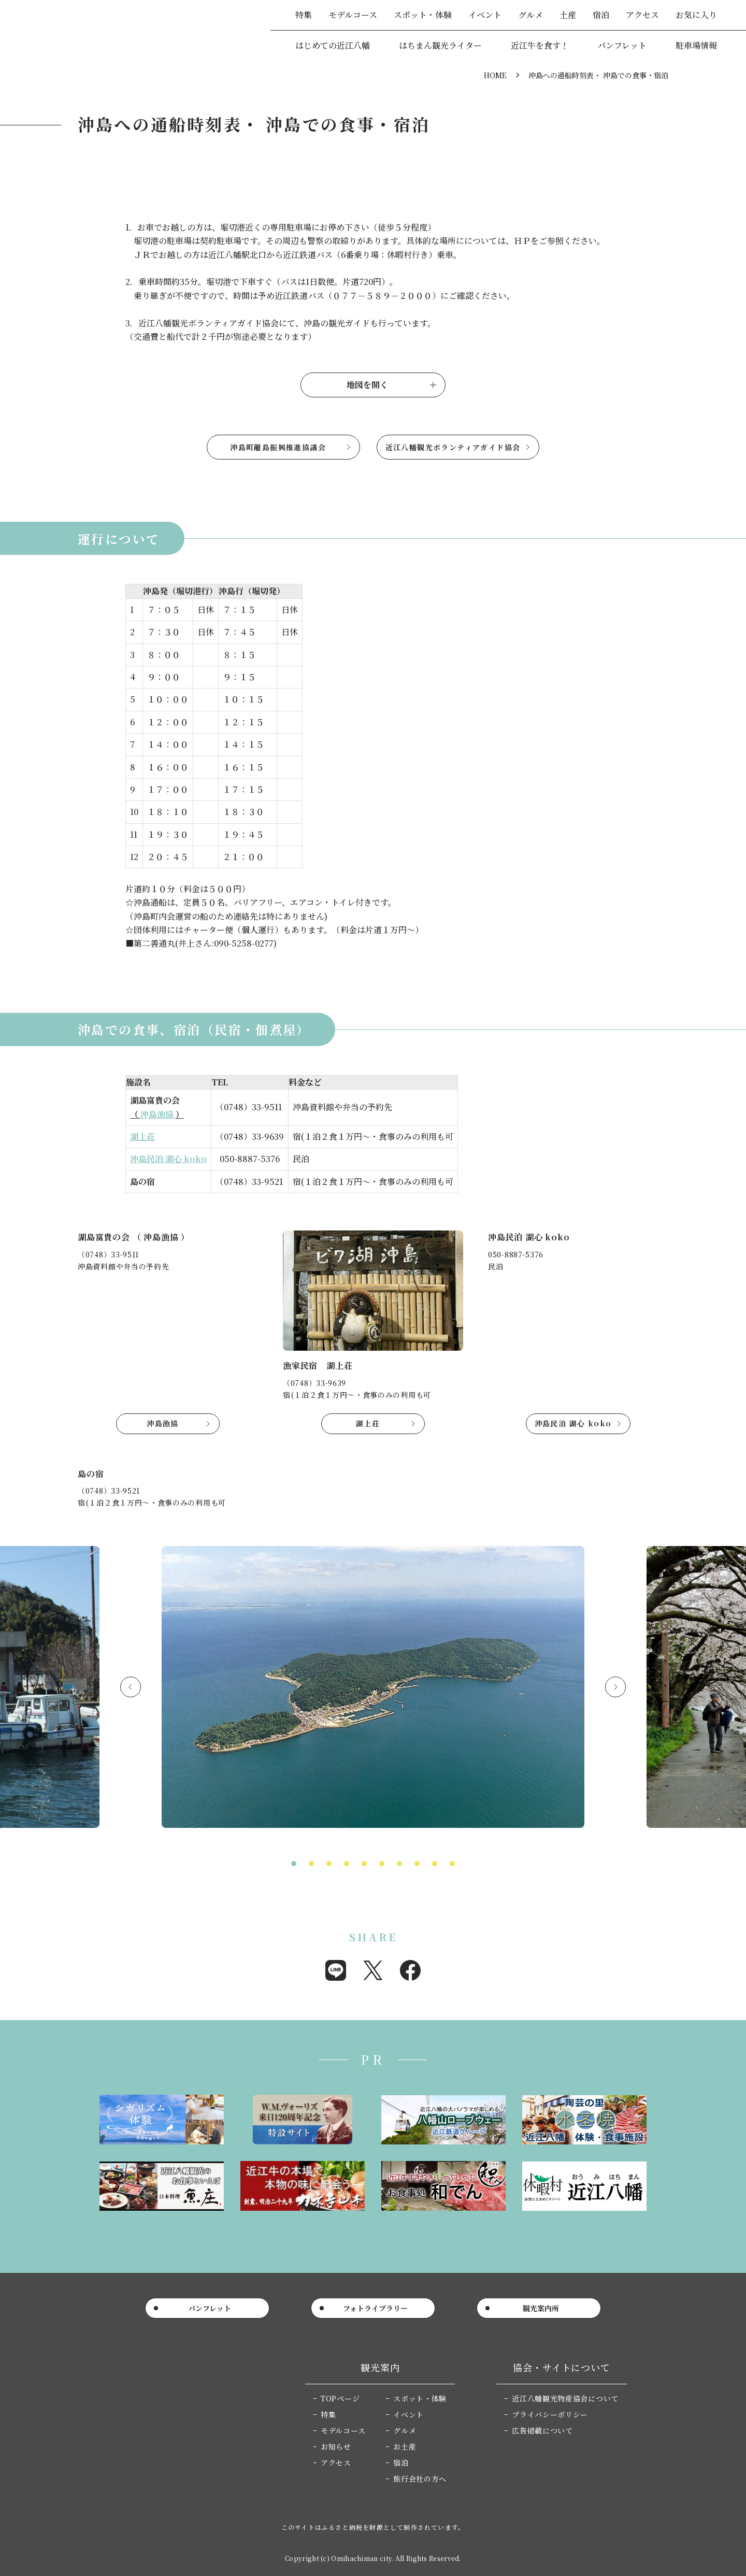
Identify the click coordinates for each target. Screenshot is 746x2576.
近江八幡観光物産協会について (565, 2398)
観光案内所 (541, 2308)
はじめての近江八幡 (332, 45)
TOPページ (340, 2398)
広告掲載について (542, 2430)
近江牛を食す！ (540, 45)
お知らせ (336, 2446)
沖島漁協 (158, 1114)
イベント (484, 15)
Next (615, 1687)
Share (335, 1970)
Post (373, 1970)
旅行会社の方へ (420, 2478)
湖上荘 (142, 1136)
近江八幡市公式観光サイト (92, 30)
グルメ (530, 15)
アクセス (642, 15)
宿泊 (601, 15)
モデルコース (352, 15)
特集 (303, 15)
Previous (130, 1687)
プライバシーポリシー (550, 2414)
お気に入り (696, 15)
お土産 (404, 2446)
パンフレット (622, 45)
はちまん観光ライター (440, 45)
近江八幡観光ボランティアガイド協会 (453, 447)
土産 (568, 15)
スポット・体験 (423, 15)
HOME (495, 75)
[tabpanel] (373, 1691)
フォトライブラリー (375, 2308)
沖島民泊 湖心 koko (168, 1159)
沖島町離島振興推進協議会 (278, 447)
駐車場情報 (696, 45)
